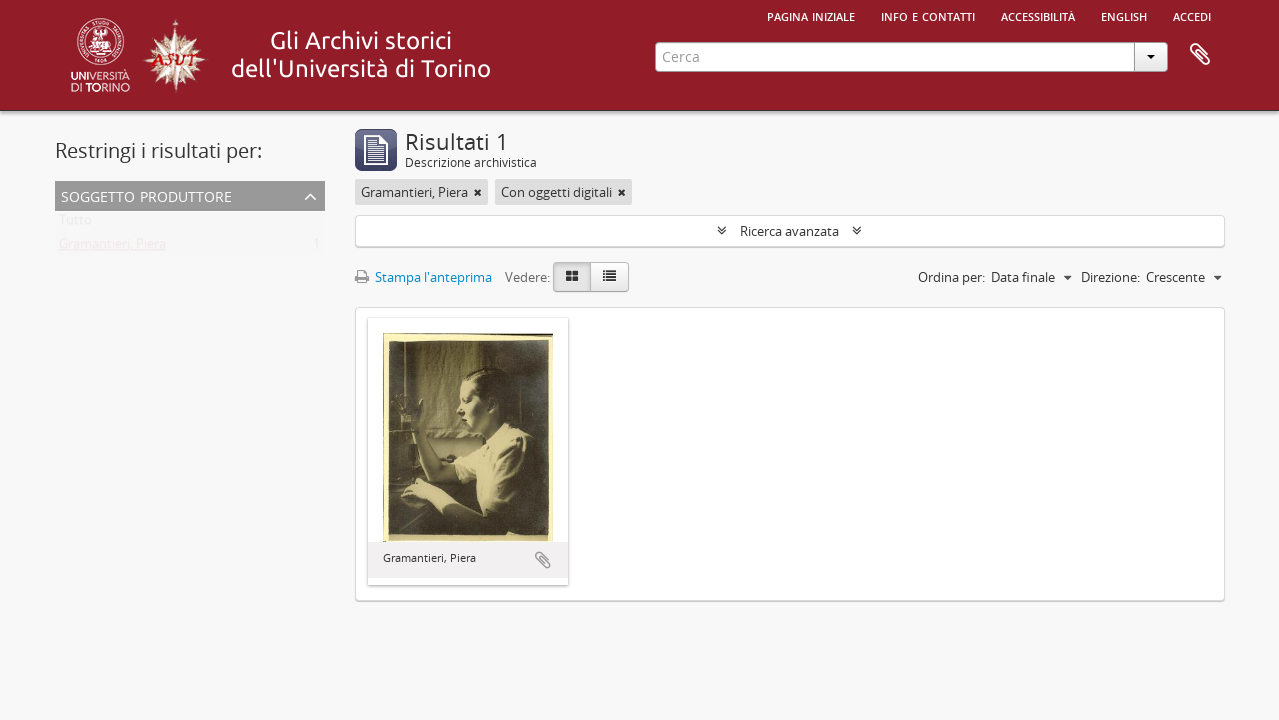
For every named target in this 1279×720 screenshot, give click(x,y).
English (1124, 15)
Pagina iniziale (811, 15)
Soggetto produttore (146, 194)
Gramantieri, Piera (112, 248)
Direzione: (1110, 277)
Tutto (75, 224)
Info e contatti (928, 15)
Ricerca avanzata (789, 231)
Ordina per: (951, 277)
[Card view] (572, 277)
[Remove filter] (478, 192)
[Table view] (609, 277)
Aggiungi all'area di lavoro (543, 560)
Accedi (1192, 15)
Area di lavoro (1200, 55)
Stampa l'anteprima (423, 277)
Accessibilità (1038, 15)
